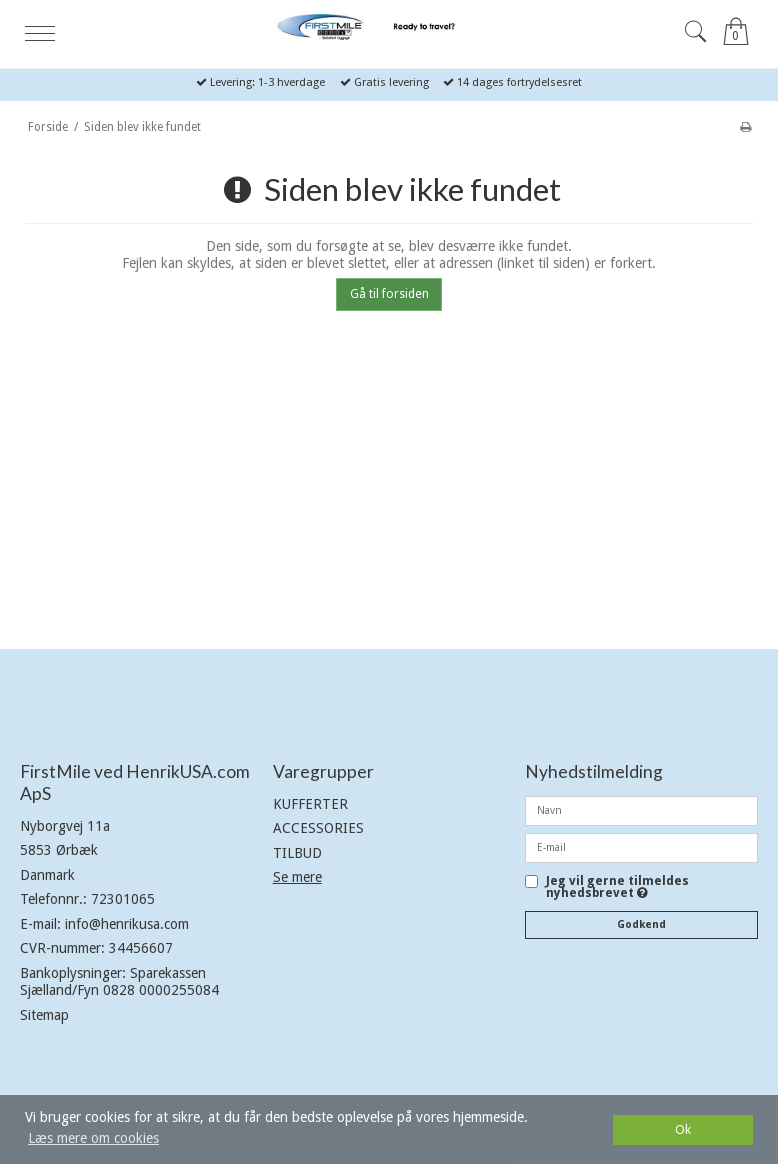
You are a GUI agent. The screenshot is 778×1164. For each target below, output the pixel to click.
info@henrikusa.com (127, 924)
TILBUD (297, 853)
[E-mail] (641, 847)
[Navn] (641, 810)
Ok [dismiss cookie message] (683, 1129)
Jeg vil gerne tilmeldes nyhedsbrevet (617, 887)
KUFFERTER (310, 804)
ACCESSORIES (318, 828)
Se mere (297, 877)
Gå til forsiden (389, 294)
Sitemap (44, 1015)
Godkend (641, 924)
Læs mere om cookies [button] (93, 1138)
